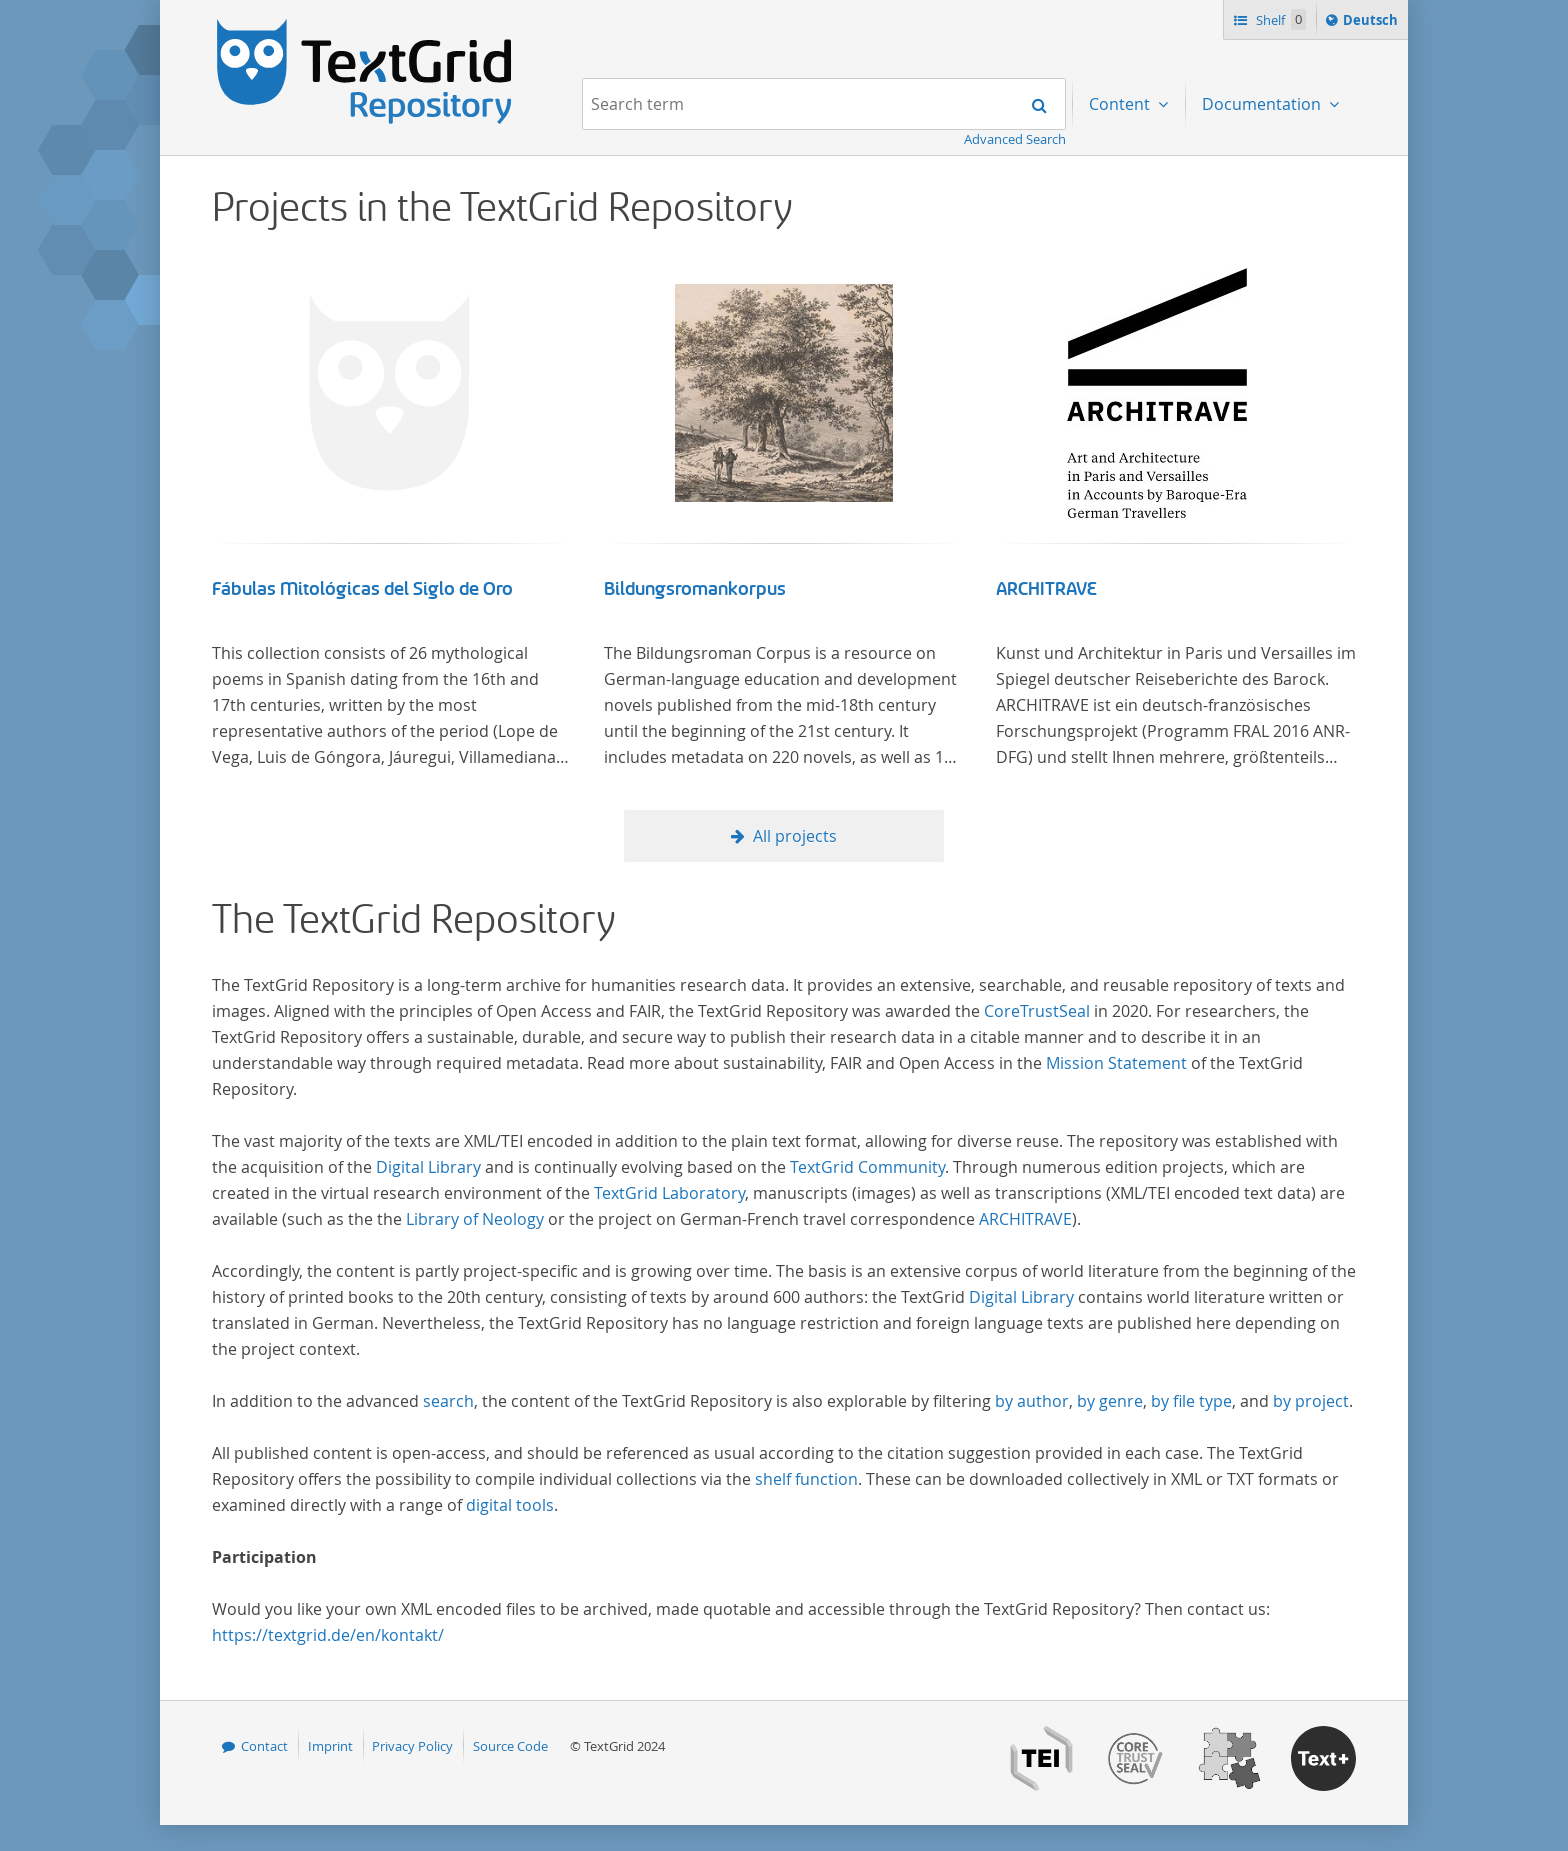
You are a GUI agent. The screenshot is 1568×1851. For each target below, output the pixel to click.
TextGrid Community (867, 1167)
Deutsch (1372, 23)
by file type (1191, 1401)
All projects (795, 836)
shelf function (806, 1479)
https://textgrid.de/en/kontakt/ (328, 1635)
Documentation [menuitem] (1263, 104)
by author (1032, 1401)
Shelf (1279, 19)
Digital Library (428, 1167)
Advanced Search (1015, 139)
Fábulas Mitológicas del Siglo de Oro (362, 589)
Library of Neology (475, 1219)
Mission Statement (1116, 1063)
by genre (1110, 1401)
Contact (264, 1746)
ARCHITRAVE (1046, 589)
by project (1311, 1401)
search (448, 1401)
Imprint (330, 1746)
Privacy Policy (412, 1746)
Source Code (510, 1746)
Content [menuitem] (1121, 104)
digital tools (510, 1505)
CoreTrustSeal (1037, 1011)
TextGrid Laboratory (669, 1193)
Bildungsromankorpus (695, 589)
